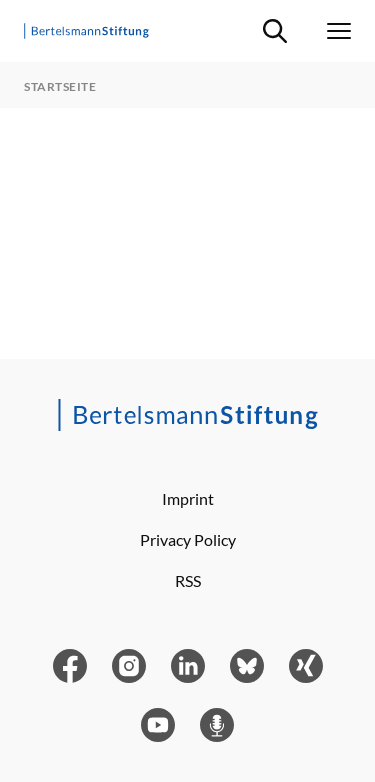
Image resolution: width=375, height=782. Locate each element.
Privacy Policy (188, 539)
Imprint (188, 498)
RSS (188, 580)
